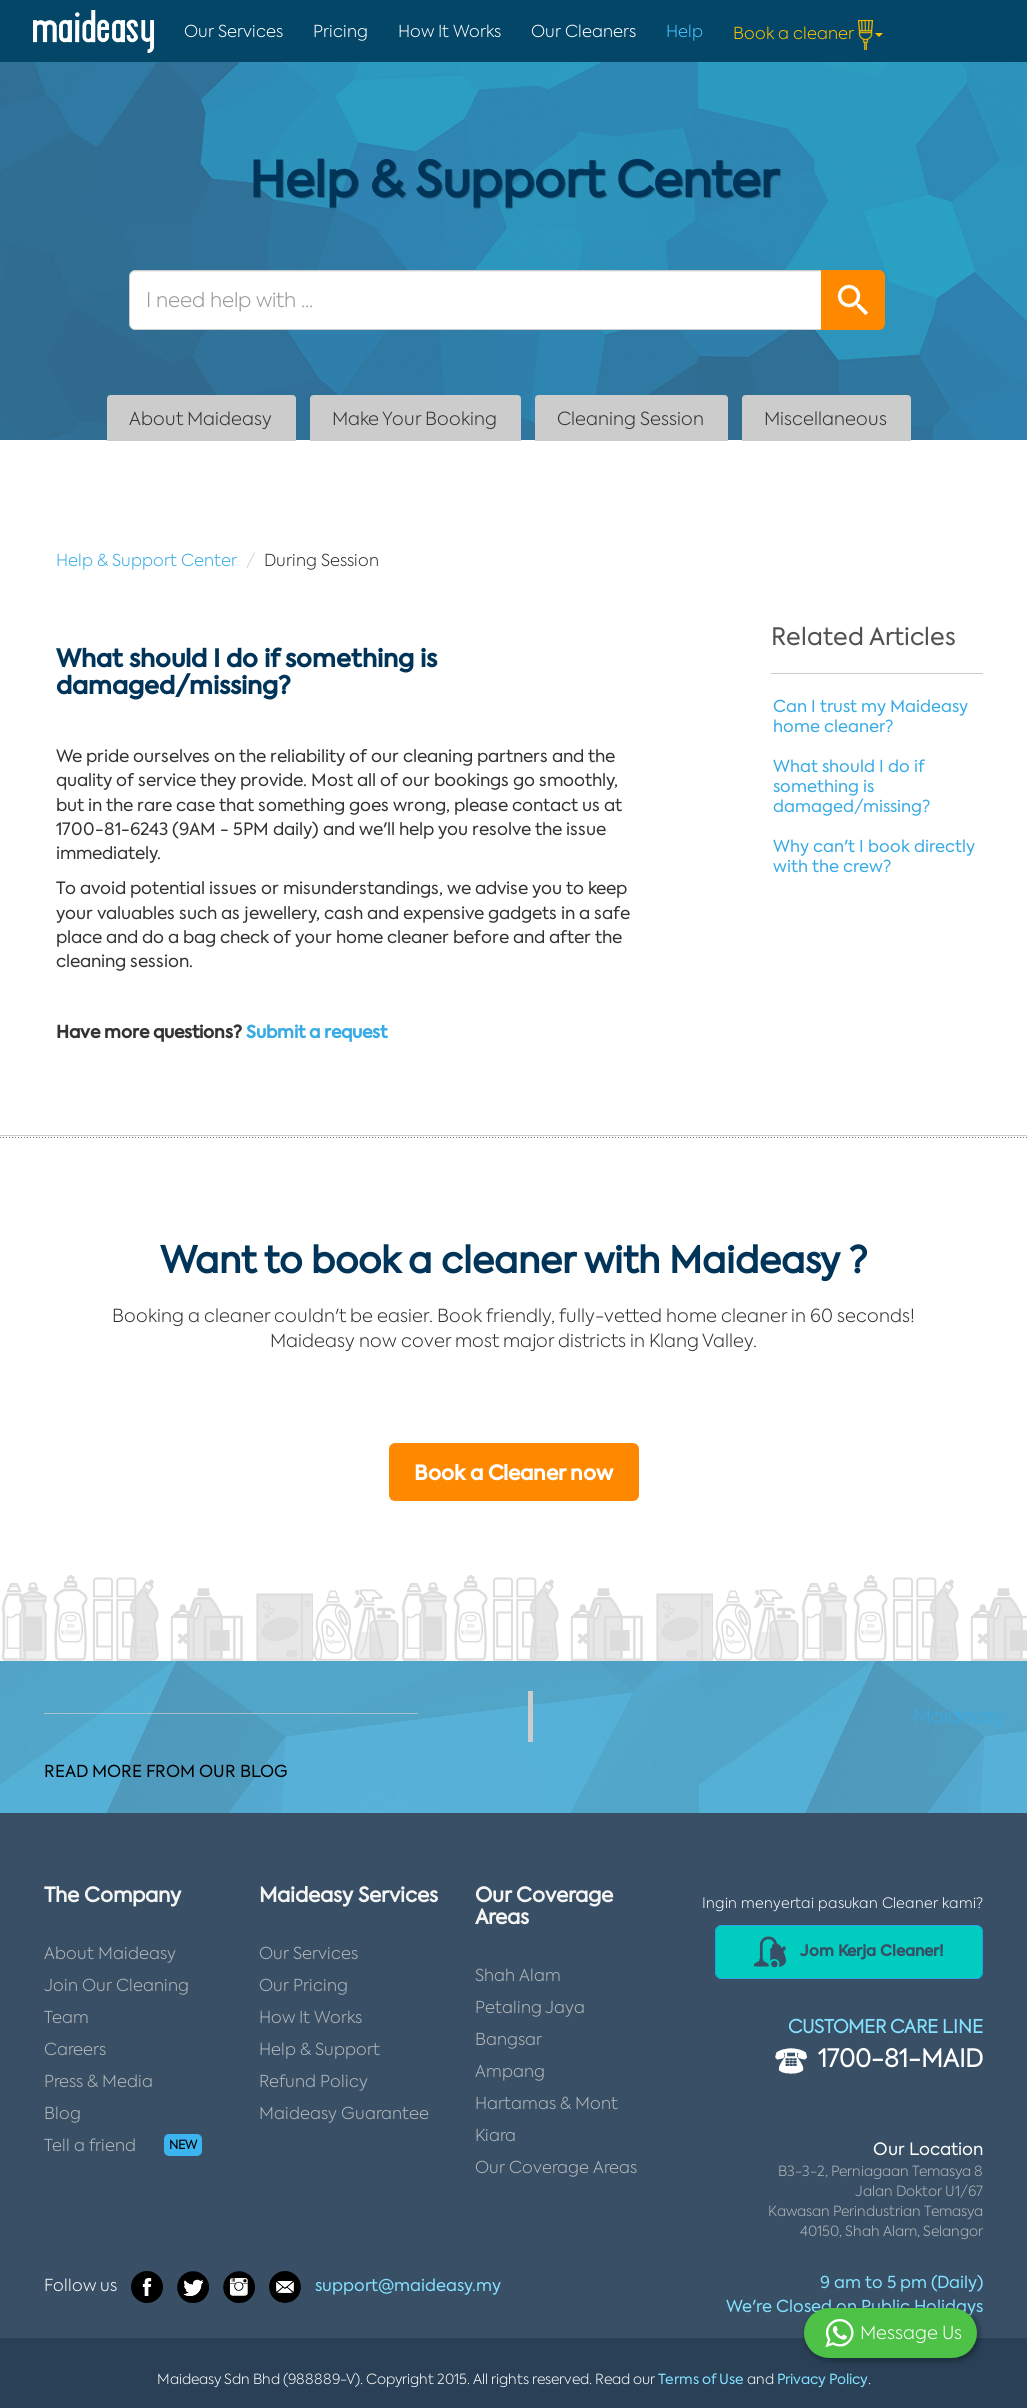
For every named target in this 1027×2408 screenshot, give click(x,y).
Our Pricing (303, 1985)
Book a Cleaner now (513, 1473)
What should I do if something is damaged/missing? (851, 786)
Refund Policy (313, 2081)
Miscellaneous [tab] (825, 418)
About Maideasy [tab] (200, 418)
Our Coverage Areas (556, 2167)
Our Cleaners (583, 31)
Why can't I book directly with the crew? (874, 856)
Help (684, 31)
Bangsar (508, 2039)
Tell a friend (90, 2145)
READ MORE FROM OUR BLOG (165, 1771)
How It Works (449, 31)
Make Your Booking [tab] (414, 418)
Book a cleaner (808, 35)
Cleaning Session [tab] (630, 418)
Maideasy (959, 1716)
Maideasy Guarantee (344, 2113)
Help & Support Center (146, 560)
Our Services (233, 31)
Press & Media (98, 2081)
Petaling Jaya (530, 2007)
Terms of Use (701, 2379)
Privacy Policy (822, 2379)
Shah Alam (518, 1975)
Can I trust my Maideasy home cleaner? (870, 716)
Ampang (510, 2071)
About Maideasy (110, 1953)
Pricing (340, 31)
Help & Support (319, 2049)
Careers (75, 2049)
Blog (62, 2113)
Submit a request (316, 1032)
